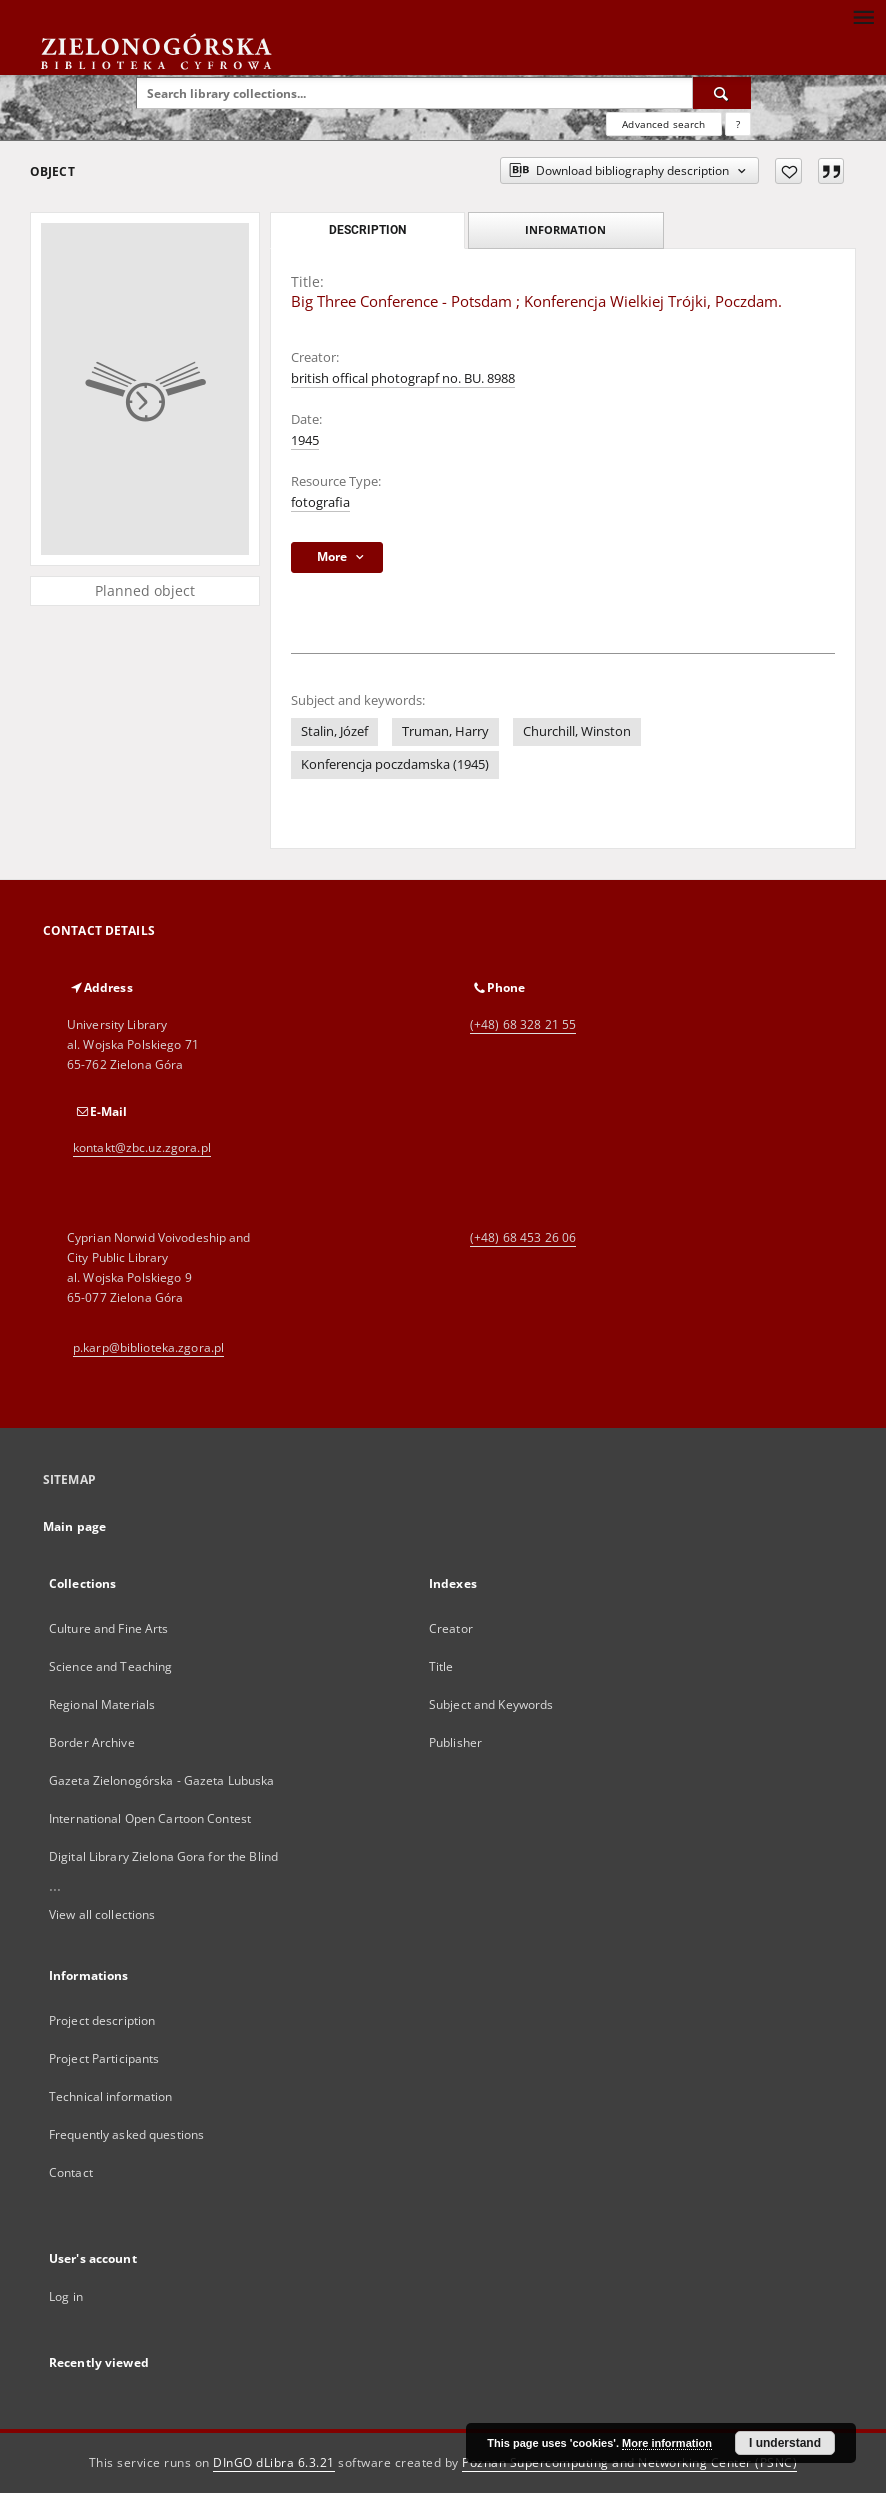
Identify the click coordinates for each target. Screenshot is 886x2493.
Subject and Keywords (491, 1704)
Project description (102, 2020)
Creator (451, 1628)
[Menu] (863, 16)
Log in (66, 2296)
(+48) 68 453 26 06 (523, 1237)
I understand (785, 2443)
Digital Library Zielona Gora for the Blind (163, 1856)
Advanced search (663, 124)
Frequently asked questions (126, 2134)
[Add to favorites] (788, 171)
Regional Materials (102, 1704)
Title (441, 1666)
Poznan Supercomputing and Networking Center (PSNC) (629, 2462)
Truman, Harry (445, 731)
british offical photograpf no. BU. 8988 (403, 378)
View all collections (102, 1914)
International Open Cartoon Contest (150, 1818)
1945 (305, 440)
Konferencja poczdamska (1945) (395, 764)
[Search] (722, 93)
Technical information (111, 2096)
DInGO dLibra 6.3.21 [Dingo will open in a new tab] (274, 2462)
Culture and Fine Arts (109, 1628)
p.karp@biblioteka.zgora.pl (148, 1347)
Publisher (455, 1742)
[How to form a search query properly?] (738, 124)
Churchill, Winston (577, 731)
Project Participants (104, 2058)
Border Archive (92, 1742)
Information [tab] (565, 229)
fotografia (320, 502)
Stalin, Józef (334, 731)
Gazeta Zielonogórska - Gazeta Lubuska (161, 1780)
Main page (74, 1526)
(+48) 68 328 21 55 (523, 1024)
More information (667, 2443)
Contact (71, 2172)
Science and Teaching (110, 1666)
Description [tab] (367, 230)
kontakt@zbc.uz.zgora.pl (142, 1147)
